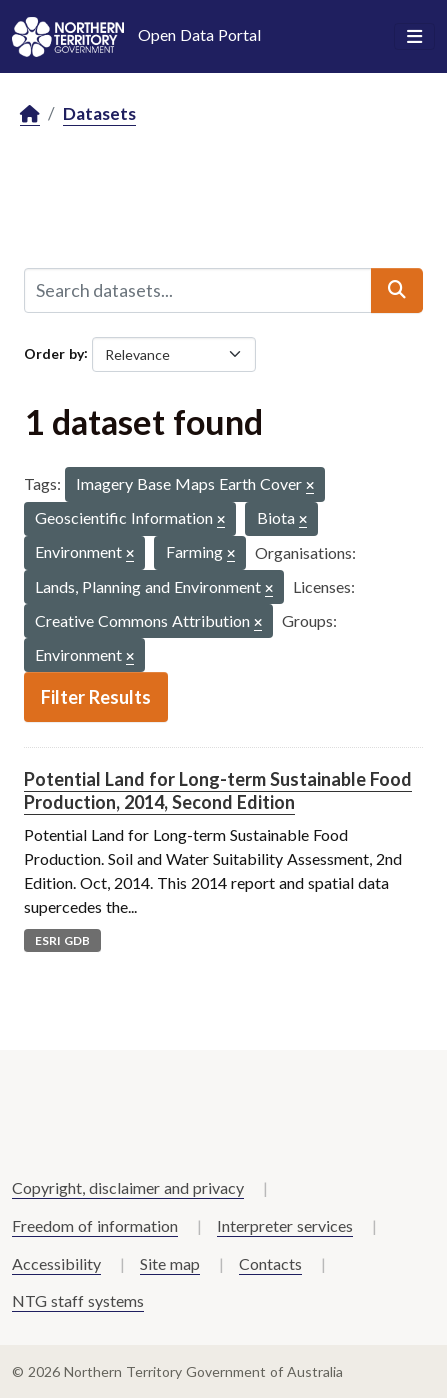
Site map (170, 1263)
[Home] (30, 114)
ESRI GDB (62, 940)
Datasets (99, 113)
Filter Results (96, 697)
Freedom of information (95, 1225)
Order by (54, 352)
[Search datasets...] (198, 290)
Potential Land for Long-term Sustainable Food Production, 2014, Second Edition (218, 790)
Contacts (270, 1263)
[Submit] (397, 290)
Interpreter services (285, 1225)
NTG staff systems (78, 1300)
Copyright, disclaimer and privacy (128, 1187)
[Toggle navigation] (414, 37)
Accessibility (56, 1263)
